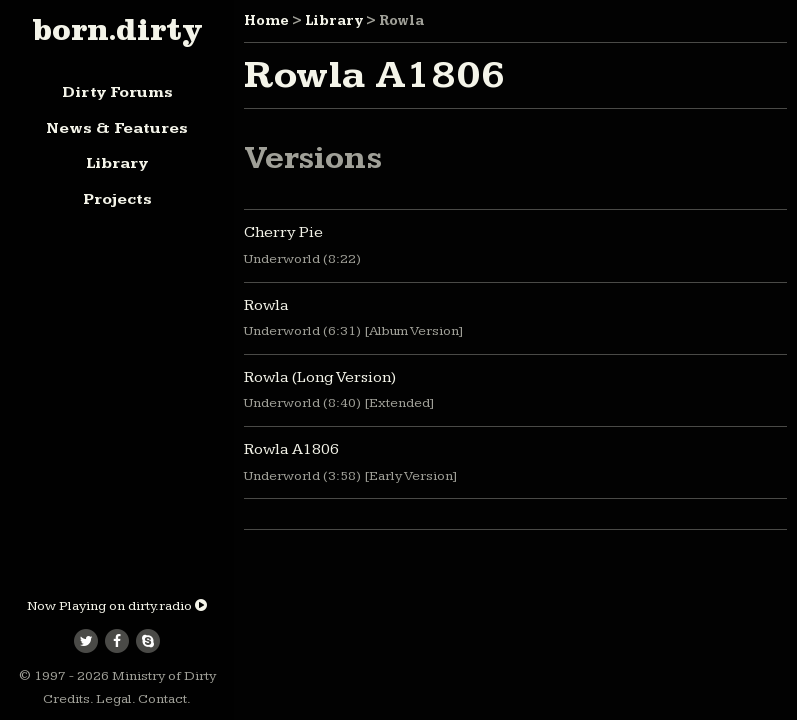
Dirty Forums (117, 92)
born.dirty (117, 29)
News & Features (117, 128)
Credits (66, 699)
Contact (162, 699)
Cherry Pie (283, 232)
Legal (114, 699)
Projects (117, 199)
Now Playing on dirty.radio (117, 606)
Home (266, 21)
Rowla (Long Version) (320, 377)
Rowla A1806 (291, 449)
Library (117, 163)
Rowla (266, 305)
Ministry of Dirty (164, 676)
